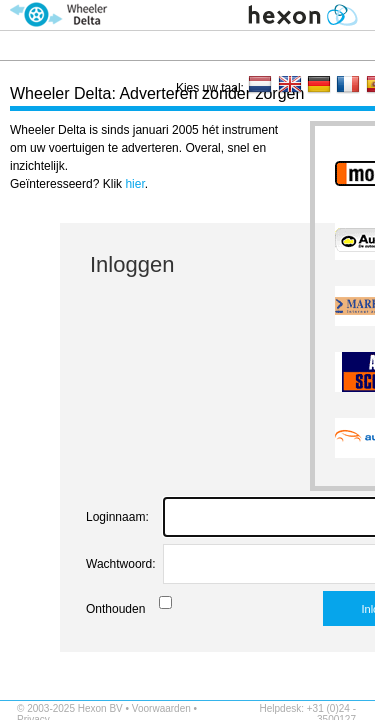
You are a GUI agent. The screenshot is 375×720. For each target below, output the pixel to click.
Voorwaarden (161, 708)
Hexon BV (100, 708)
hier (134, 184)
